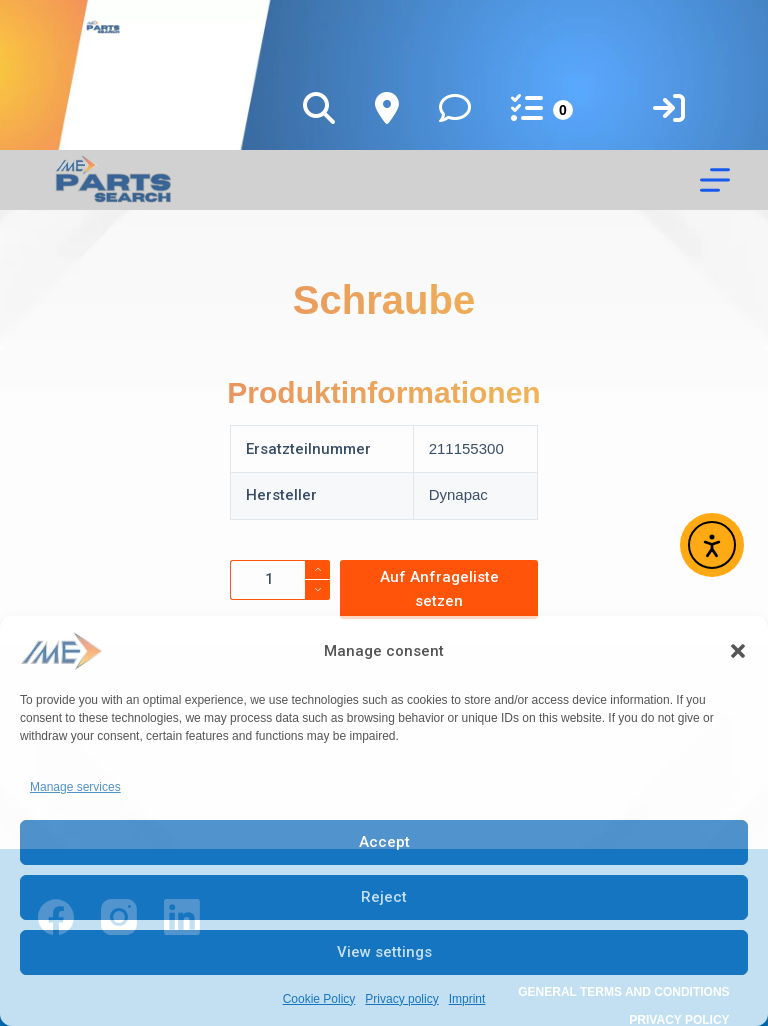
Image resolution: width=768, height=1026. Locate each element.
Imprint (467, 999)
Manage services (75, 787)
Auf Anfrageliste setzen (439, 589)
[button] (738, 651)
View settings (384, 952)
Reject (384, 897)
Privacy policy (401, 999)
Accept (384, 842)
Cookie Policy (319, 999)
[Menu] (715, 180)
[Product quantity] (280, 580)
